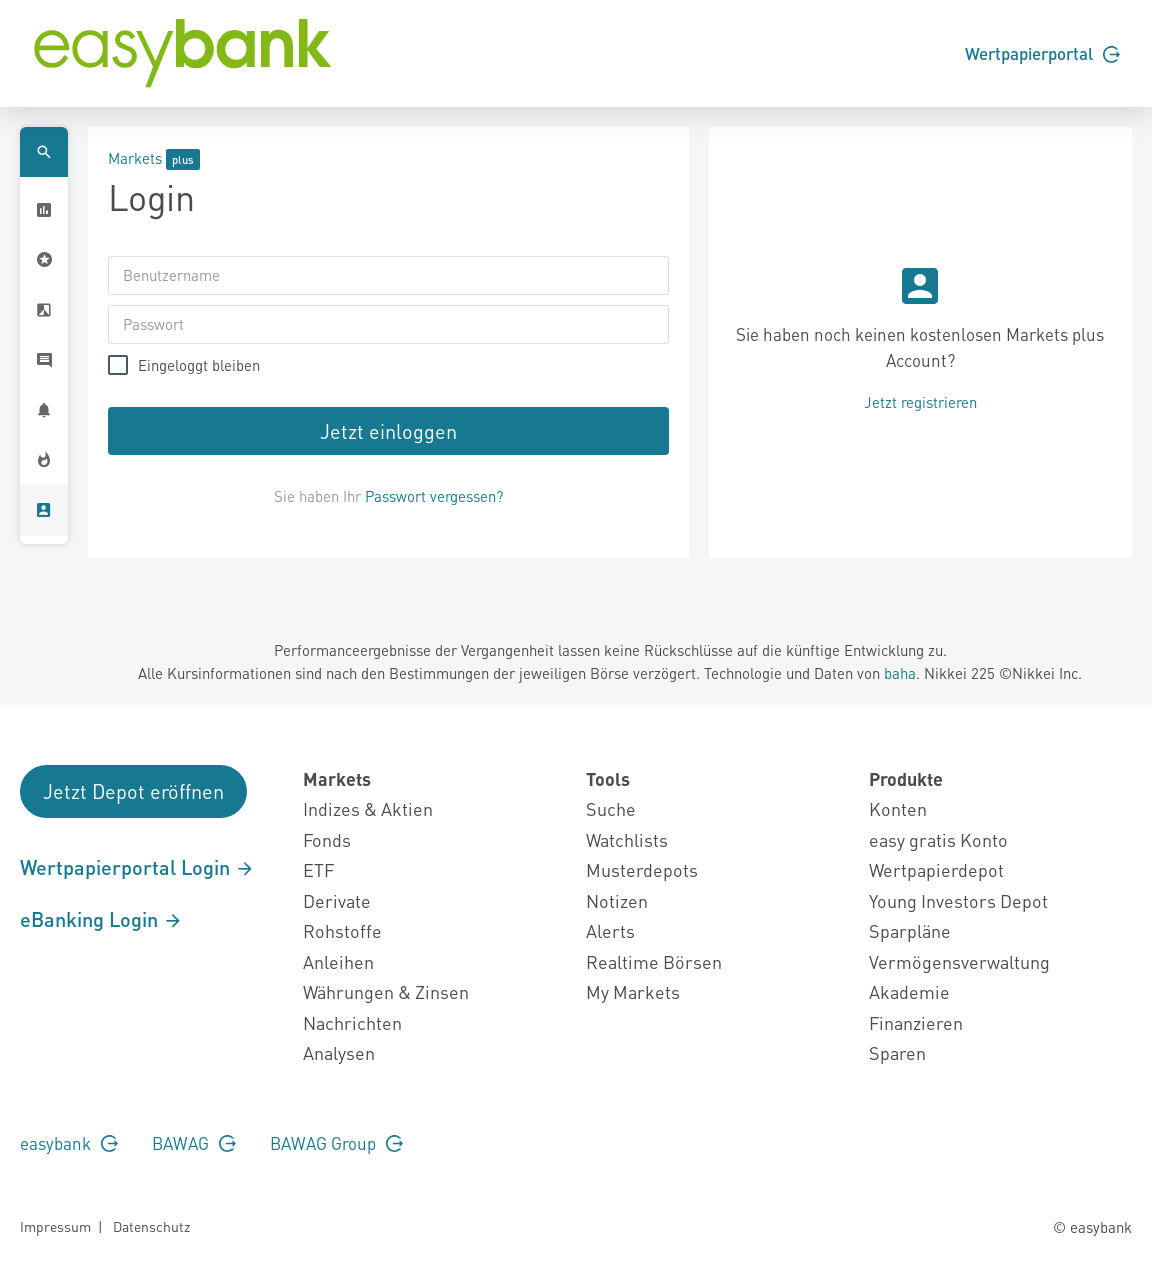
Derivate (337, 900)
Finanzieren (916, 1022)
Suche (611, 808)
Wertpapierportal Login (137, 867)
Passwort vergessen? (434, 496)
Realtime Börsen (654, 961)
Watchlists (627, 839)
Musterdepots (642, 869)
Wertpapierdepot (936, 869)
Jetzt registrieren (920, 402)
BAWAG (194, 1143)
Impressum (55, 1226)
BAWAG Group (336, 1143)
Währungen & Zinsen (386, 991)
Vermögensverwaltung (959, 961)
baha (900, 673)
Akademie (909, 991)
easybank (69, 1143)
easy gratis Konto (938, 839)
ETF (318, 869)
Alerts (610, 930)
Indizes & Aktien (368, 808)
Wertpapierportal (1042, 53)
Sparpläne (910, 930)
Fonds (327, 839)
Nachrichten (352, 1022)
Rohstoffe (342, 930)
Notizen (617, 900)
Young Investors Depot (958, 900)
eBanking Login (101, 919)
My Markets (633, 991)
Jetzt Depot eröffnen (133, 791)
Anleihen (338, 961)
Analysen (339, 1052)
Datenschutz (151, 1226)
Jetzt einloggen (388, 431)
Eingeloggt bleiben (199, 365)
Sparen (897, 1052)
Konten (898, 808)
